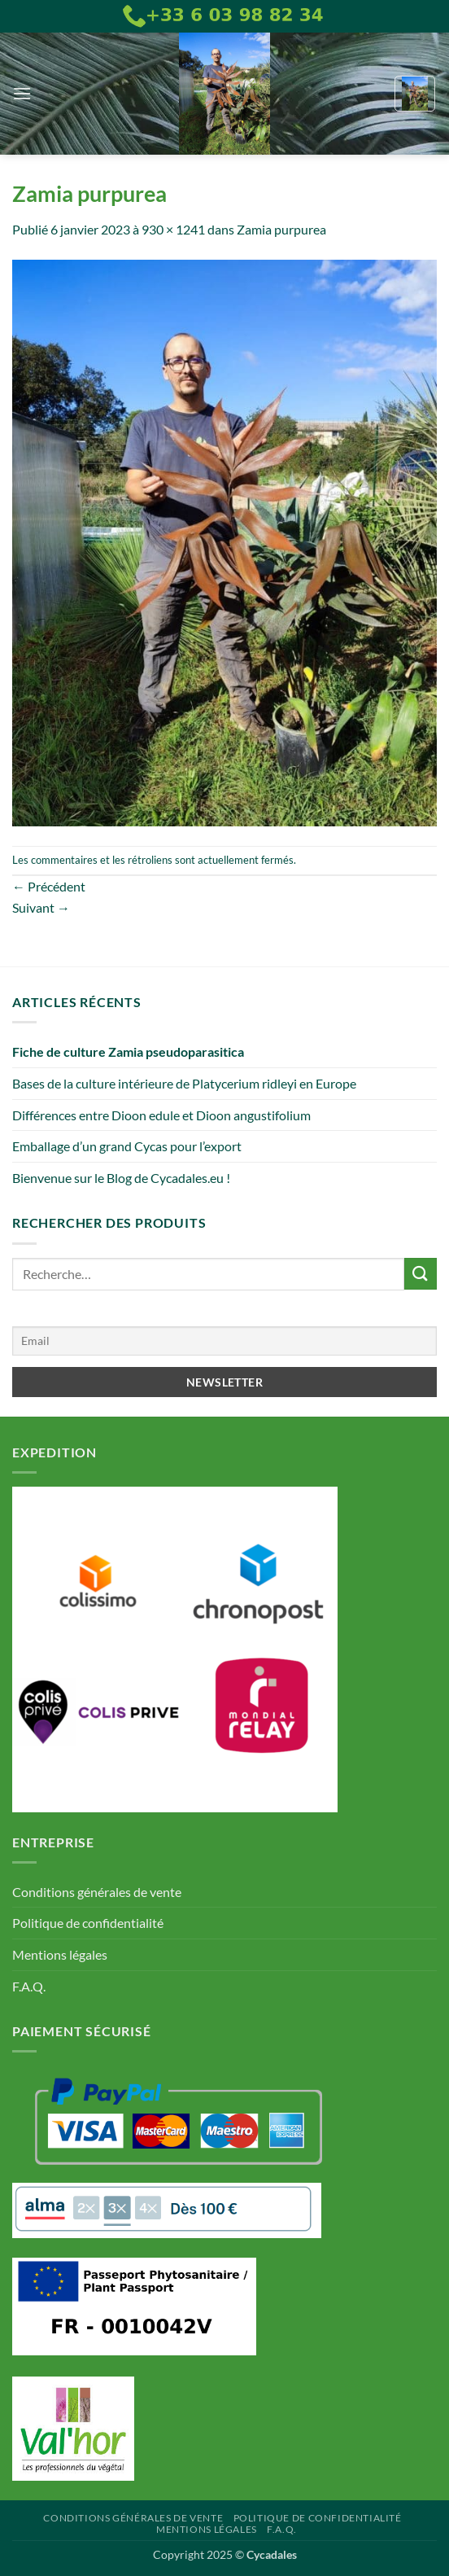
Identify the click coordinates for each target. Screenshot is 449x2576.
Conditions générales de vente (96, 1891)
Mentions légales (59, 1954)
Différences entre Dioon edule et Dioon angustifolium (161, 1115)
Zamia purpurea (281, 229)
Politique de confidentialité (87, 1922)
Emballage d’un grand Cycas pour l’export (127, 1146)
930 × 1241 (173, 229)
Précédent (48, 886)
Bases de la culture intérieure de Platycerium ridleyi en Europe (184, 1083)
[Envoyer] (420, 1274)
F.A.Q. (29, 1986)
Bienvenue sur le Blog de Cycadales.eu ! (121, 1177)
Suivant (41, 907)
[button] (22, 93)
